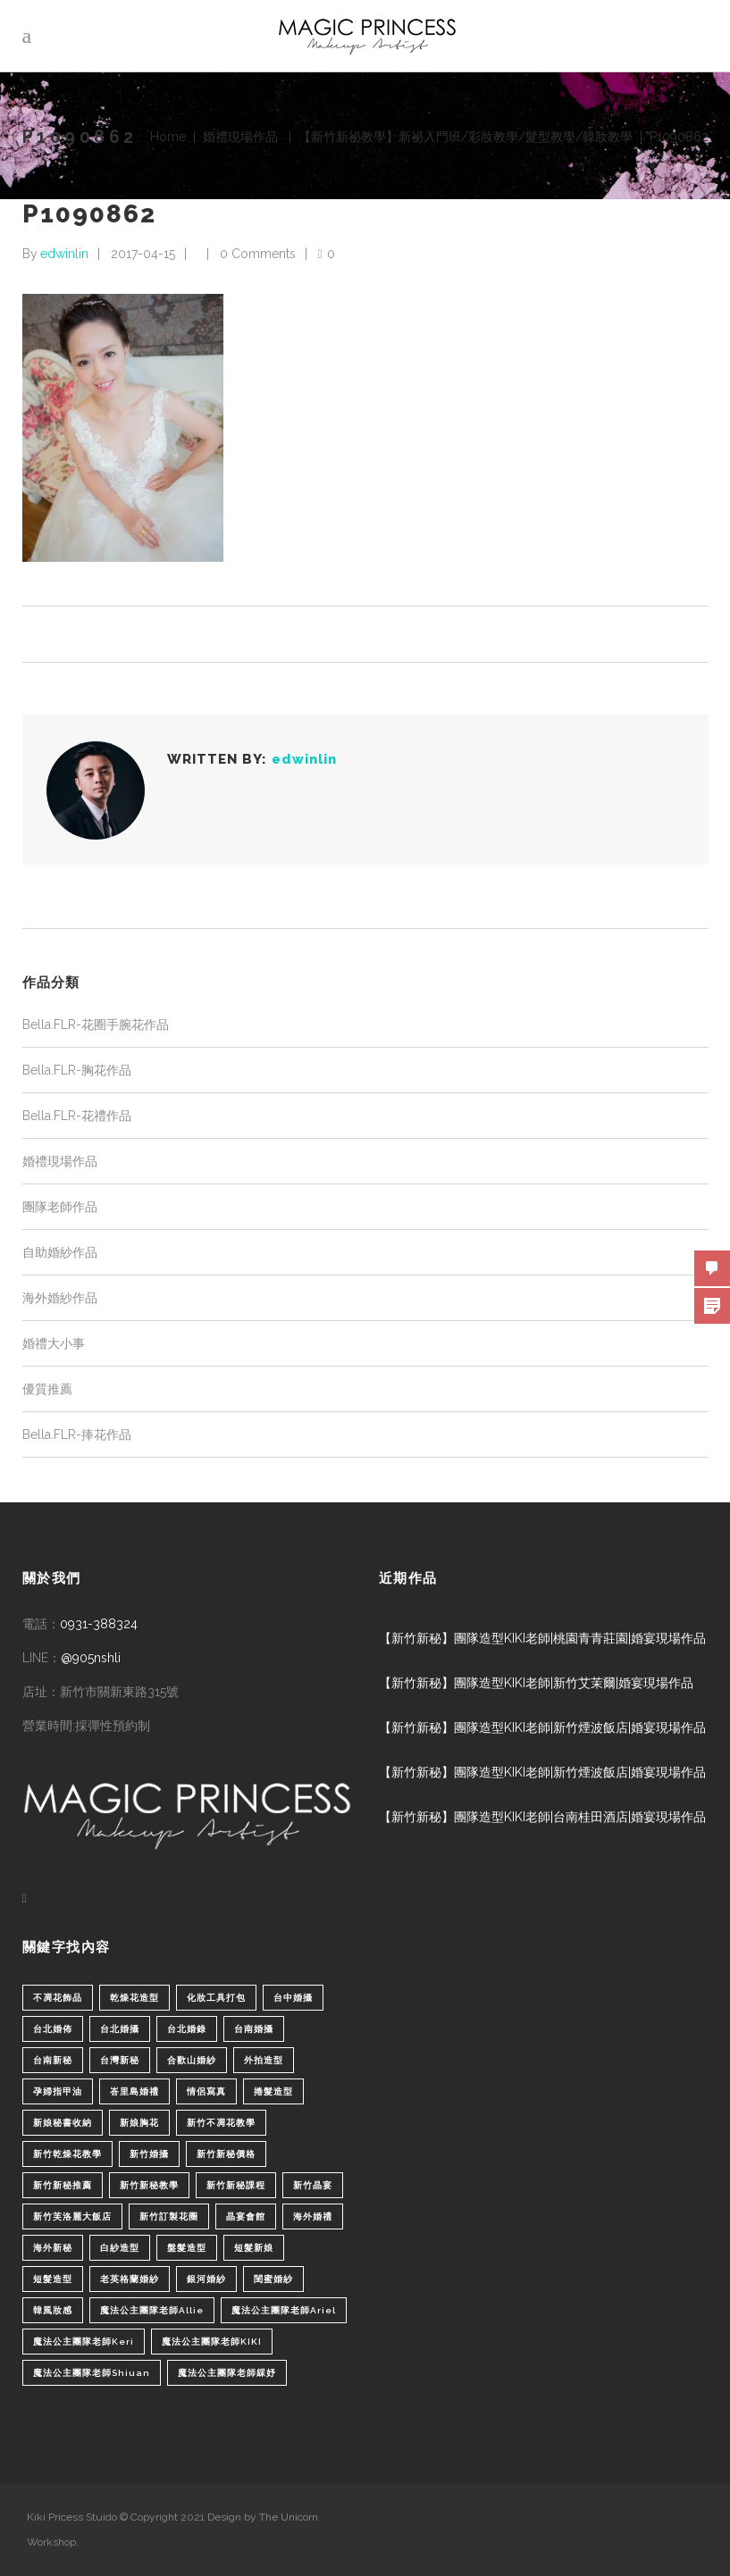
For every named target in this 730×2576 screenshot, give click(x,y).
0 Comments (258, 254)
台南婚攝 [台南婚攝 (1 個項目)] (253, 2029)
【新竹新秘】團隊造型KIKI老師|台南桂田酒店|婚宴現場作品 (542, 1817)
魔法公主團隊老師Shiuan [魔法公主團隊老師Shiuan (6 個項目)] (91, 2373)
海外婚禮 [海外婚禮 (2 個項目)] (312, 2216)
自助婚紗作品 (59, 1252)
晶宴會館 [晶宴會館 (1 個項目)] (245, 2216)
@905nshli (91, 1658)
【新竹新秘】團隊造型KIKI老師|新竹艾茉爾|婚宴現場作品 (536, 1683)
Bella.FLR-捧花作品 (76, 1434)
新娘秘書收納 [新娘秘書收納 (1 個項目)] (62, 2123)
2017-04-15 (143, 254)
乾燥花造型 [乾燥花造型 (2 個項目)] (134, 1998)
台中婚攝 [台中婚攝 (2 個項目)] (293, 1998)
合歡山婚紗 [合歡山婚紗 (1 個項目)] (191, 2060)
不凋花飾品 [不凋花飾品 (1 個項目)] (57, 1998)
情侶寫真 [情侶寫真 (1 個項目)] (206, 2091)
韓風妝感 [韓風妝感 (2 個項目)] (52, 2310)
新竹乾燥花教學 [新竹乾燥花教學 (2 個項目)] (67, 2154)
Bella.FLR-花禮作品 (76, 1115)
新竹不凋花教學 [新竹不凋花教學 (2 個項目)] (221, 2123)
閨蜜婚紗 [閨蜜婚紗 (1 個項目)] (273, 2279)
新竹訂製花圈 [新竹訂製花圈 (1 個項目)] (168, 2216)
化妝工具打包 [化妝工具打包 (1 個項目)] (216, 1998)
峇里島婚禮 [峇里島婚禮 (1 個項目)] (134, 2091)
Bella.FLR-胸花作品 (76, 1070)
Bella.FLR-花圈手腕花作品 (95, 1024)
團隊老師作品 (59, 1207)
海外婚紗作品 (59, 1298)
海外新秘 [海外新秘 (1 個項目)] (52, 2248)
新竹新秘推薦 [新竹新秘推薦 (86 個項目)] (62, 2185)
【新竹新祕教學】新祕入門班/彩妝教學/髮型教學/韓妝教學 (465, 136)
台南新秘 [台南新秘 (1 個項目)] (52, 2060)
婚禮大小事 (53, 1343)
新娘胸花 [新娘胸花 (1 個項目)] (139, 2123)
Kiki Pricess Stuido (72, 2517)
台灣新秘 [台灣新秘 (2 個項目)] (119, 2060)
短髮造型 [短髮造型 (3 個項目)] (52, 2279)
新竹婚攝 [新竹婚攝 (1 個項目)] (149, 2154)
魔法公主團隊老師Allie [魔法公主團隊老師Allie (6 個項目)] (152, 2310)
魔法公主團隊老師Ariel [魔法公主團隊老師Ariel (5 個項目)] (283, 2310)
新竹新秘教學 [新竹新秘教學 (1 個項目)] (149, 2185)
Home (168, 136)
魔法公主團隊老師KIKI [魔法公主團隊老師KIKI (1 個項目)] (212, 2341)
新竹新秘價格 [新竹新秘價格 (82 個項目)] (226, 2154)
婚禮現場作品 (240, 136)
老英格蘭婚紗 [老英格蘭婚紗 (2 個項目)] (129, 2279)
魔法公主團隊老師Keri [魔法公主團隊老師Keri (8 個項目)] (83, 2341)
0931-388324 (99, 1624)
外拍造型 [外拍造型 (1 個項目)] (263, 2060)
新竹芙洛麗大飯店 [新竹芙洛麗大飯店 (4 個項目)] (72, 2216)
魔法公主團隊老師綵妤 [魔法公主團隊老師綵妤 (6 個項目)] (227, 2373)
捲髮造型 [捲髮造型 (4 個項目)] (273, 2091)
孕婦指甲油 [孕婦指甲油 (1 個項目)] (57, 2091)
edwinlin (64, 254)
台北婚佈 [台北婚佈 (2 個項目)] (52, 2029)
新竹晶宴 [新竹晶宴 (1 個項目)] (312, 2185)
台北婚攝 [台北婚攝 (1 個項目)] (119, 2029)
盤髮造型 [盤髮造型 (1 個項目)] (186, 2248)
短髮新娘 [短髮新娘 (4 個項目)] (253, 2248)
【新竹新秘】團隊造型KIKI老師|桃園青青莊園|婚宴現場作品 (542, 1638)
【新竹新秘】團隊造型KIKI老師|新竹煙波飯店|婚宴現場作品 (542, 1727)
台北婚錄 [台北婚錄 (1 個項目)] (186, 2029)
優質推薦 (47, 1389)
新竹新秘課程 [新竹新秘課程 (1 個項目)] (235, 2185)
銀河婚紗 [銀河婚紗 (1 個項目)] (206, 2279)
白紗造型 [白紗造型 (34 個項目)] (119, 2248)
